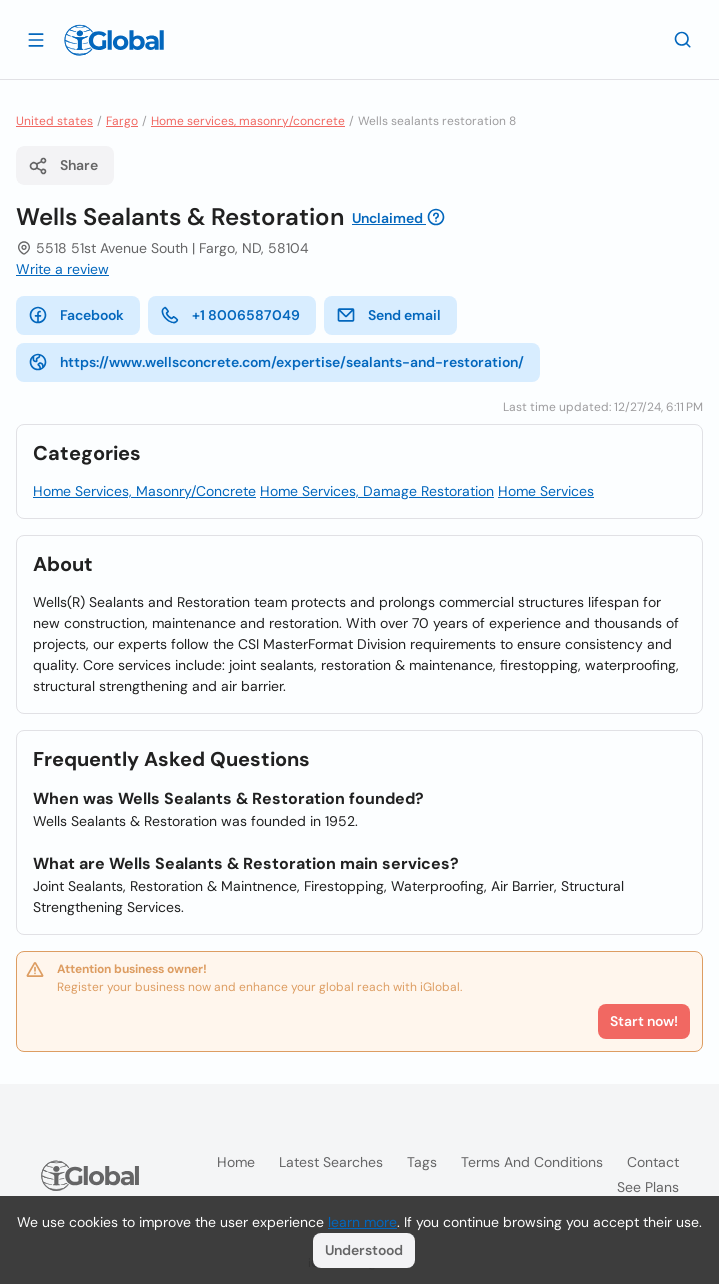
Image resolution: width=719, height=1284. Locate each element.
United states (54, 121)
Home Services (546, 491)
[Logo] (114, 40)
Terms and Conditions (532, 1162)
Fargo (122, 121)
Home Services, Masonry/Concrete (144, 491)
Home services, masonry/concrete (248, 121)
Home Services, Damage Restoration (377, 491)
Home (236, 1162)
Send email (388, 315)
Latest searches (331, 1162)
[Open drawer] (36, 39)
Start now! (644, 1021)
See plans (648, 1187)
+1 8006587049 (230, 315)
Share (63, 166)
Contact (653, 1162)
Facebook (76, 315)
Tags (422, 1162)
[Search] (683, 39)
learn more (362, 1222)
